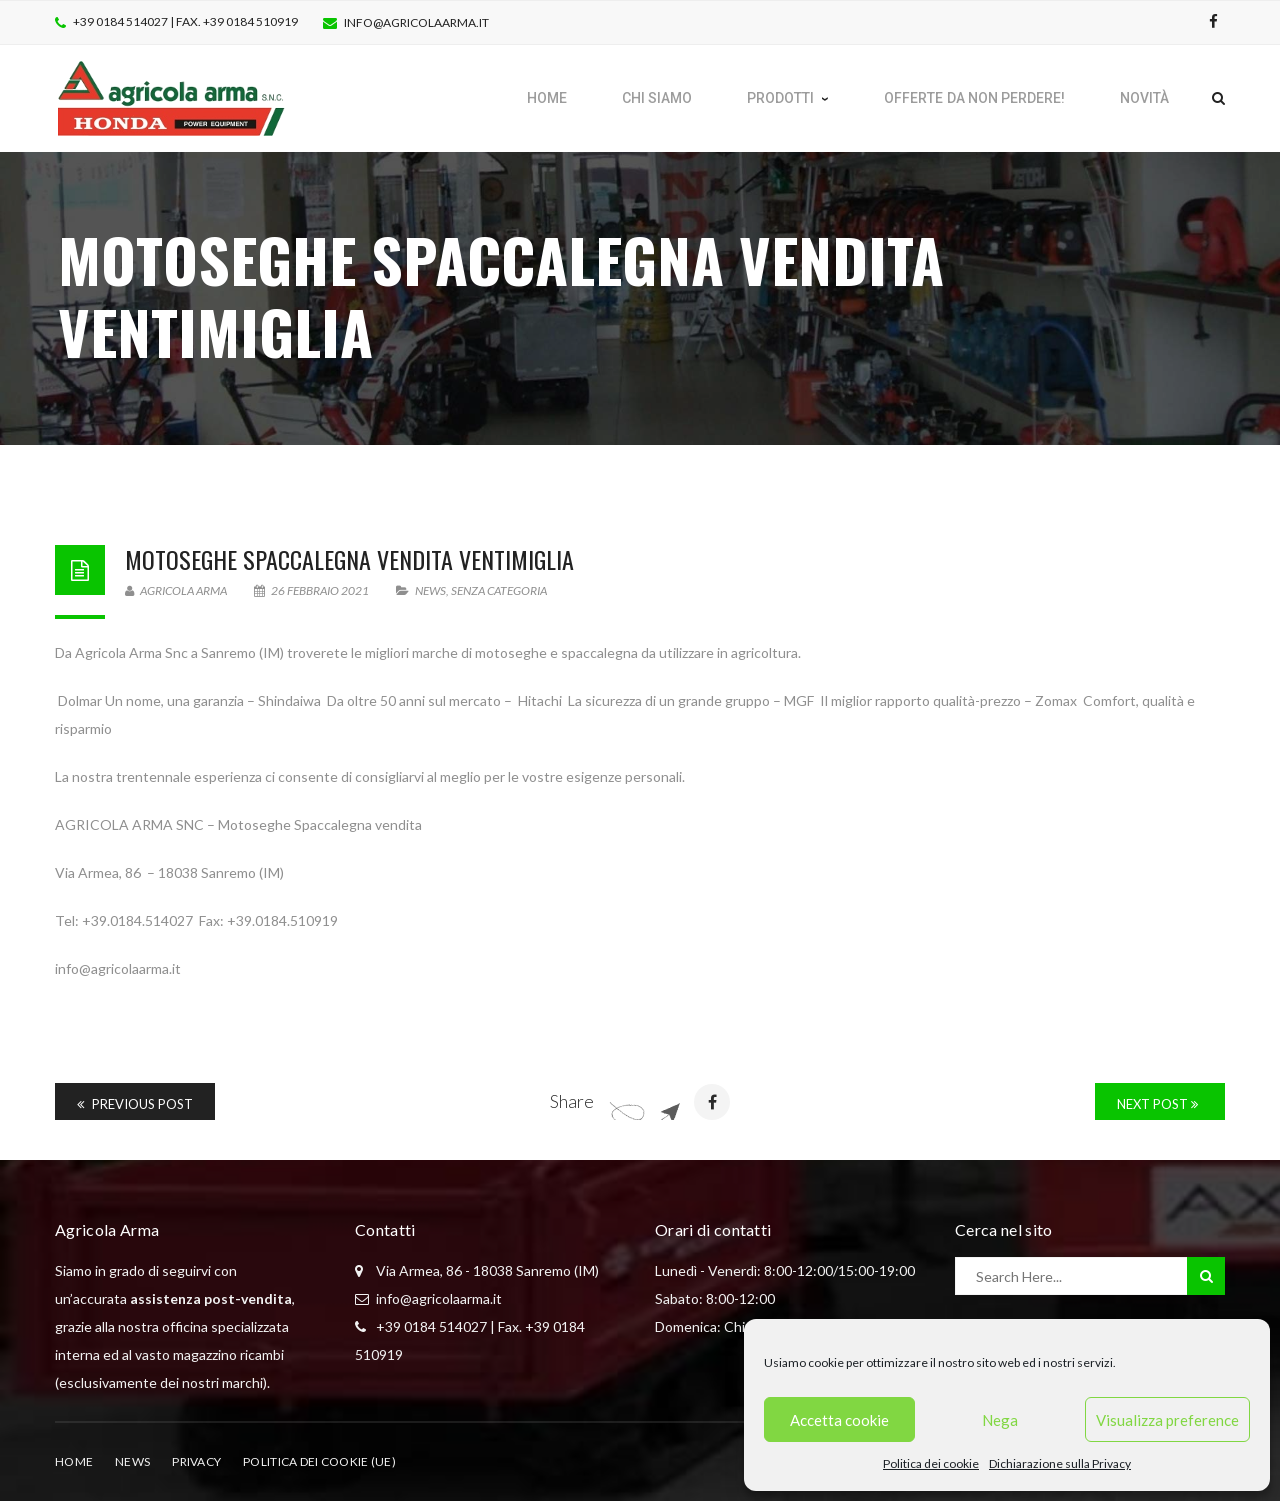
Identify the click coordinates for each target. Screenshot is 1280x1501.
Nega (1000, 1420)
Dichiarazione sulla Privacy (1060, 1463)
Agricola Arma (176, 590)
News (430, 590)
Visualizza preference (1167, 1420)
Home (74, 1461)
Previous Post (135, 1104)
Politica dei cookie (931, 1463)
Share (572, 1101)
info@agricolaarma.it (416, 22)
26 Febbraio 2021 (312, 590)
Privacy (196, 1461)
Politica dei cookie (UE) (319, 1461)
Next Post (1157, 1104)
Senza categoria (499, 590)
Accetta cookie (839, 1420)
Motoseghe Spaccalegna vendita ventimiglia (349, 559)
